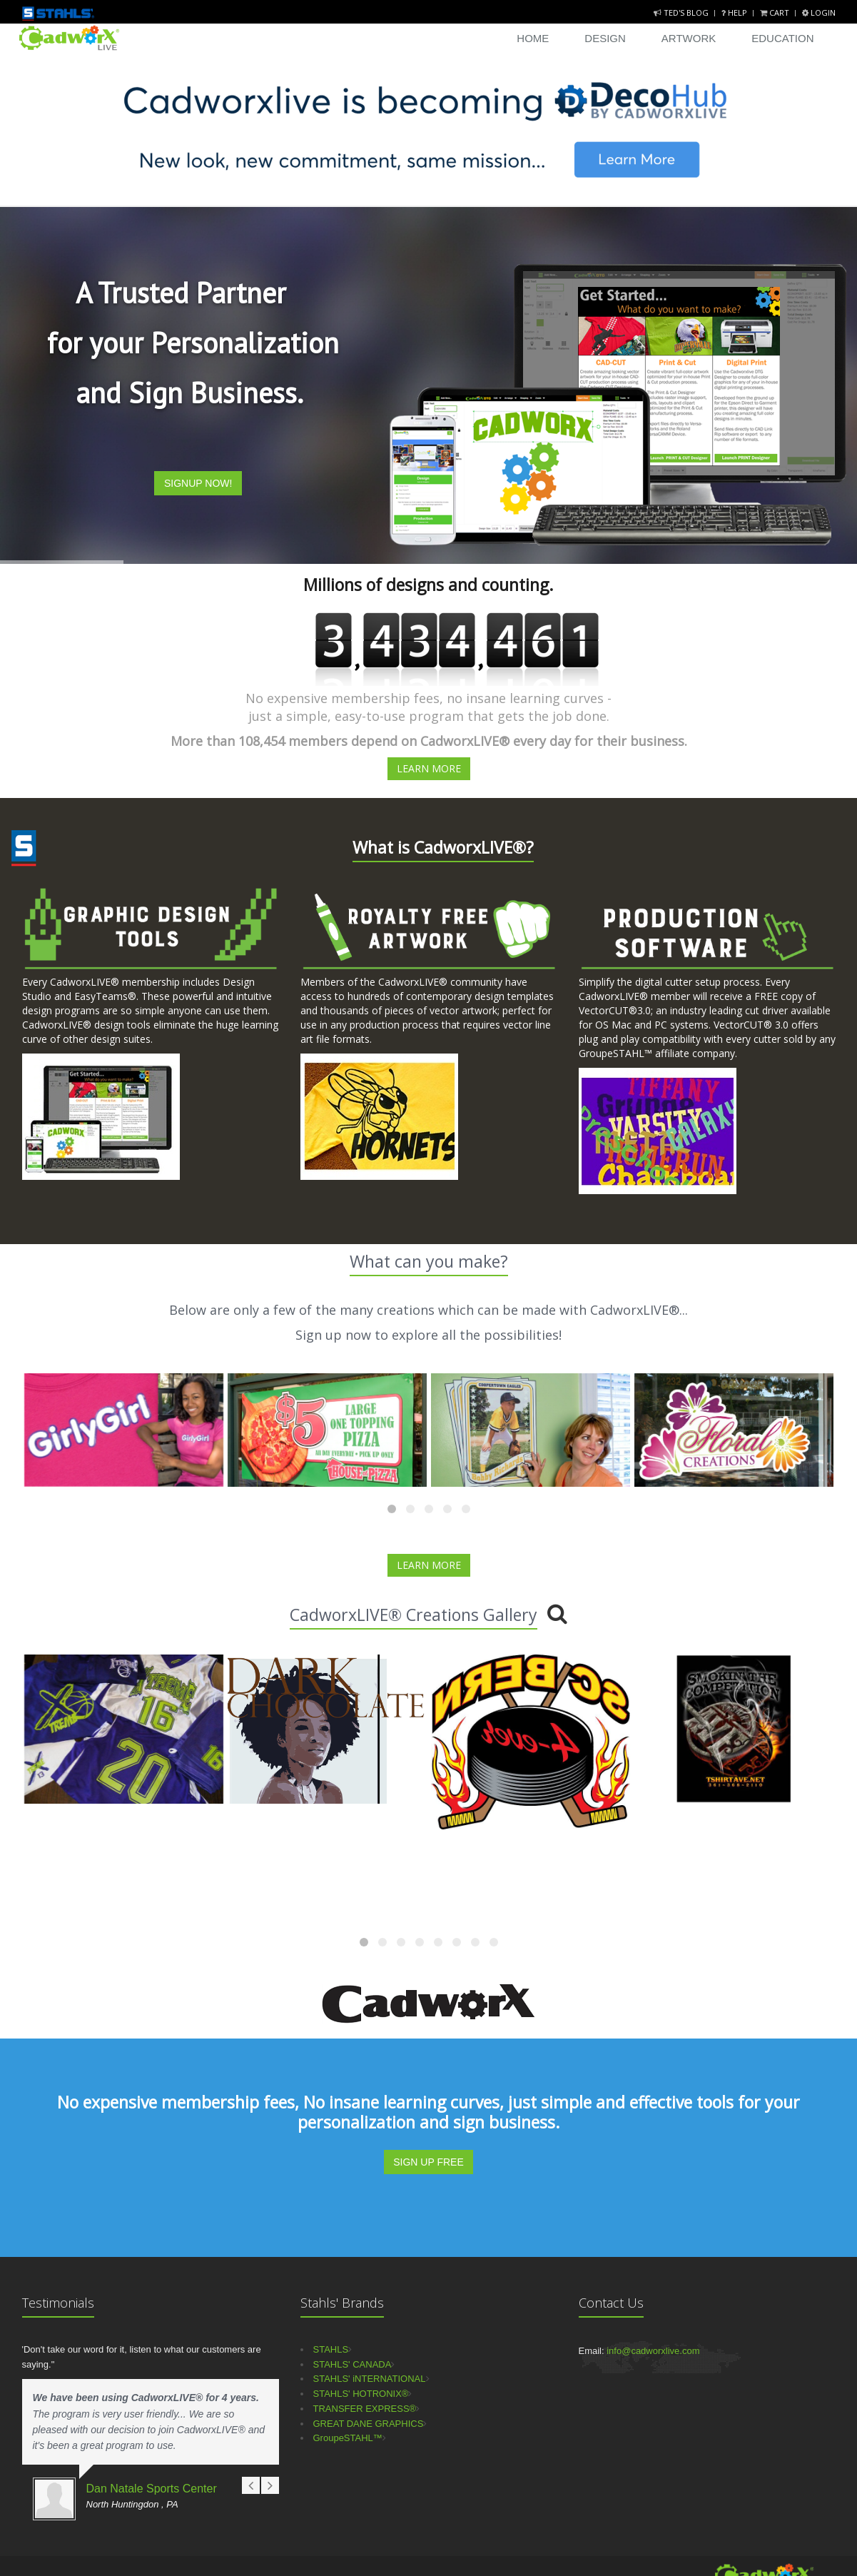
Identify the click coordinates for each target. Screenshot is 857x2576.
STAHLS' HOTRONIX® (361, 2393)
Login (819, 12)
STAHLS (331, 2349)
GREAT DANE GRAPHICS (368, 2423)
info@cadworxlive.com (653, 2350)
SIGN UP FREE (428, 2162)
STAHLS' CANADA (352, 2364)
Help (735, 12)
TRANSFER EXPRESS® (365, 2408)
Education (782, 38)
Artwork (688, 38)
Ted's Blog (682, 12)
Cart (775, 12)
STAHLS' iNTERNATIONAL (369, 2378)
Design (605, 38)
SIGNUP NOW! (198, 483)
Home (533, 38)
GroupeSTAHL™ (347, 2438)
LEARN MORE (429, 768)
